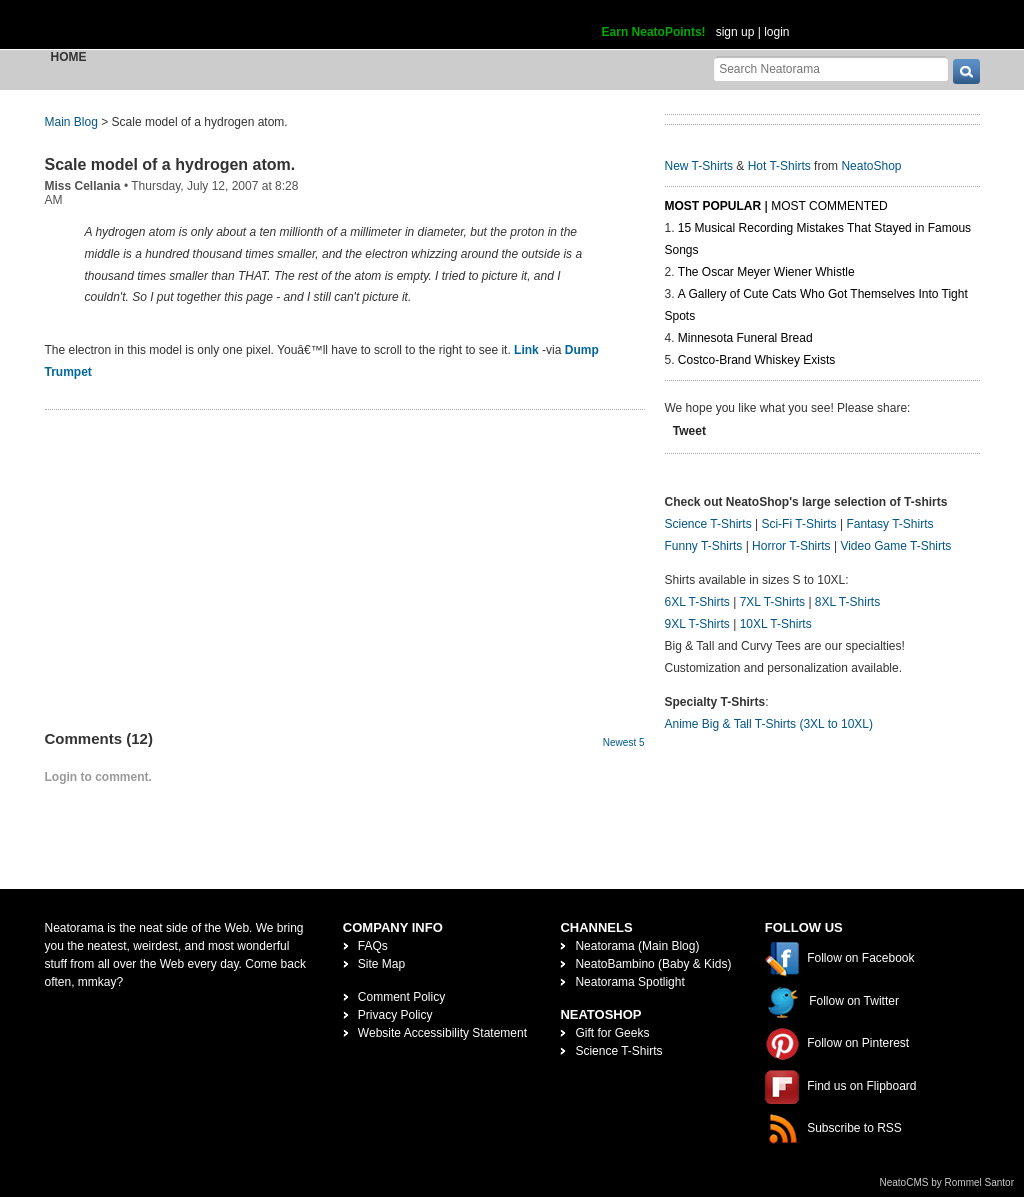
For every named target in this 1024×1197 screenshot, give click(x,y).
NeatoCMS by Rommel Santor (947, 1182)
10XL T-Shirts (776, 624)
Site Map (381, 964)
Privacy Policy (395, 1015)
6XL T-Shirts (697, 602)
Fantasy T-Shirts (889, 524)
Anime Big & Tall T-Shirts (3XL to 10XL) (769, 724)
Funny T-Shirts (704, 546)
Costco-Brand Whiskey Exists (756, 360)
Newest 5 (624, 742)
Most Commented (829, 206)
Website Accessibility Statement (442, 1033)
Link (526, 350)
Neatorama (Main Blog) (637, 946)
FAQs (373, 946)
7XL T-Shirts (772, 602)
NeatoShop (871, 166)
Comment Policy (401, 997)
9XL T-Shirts (697, 624)
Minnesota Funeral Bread (745, 338)
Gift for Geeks (612, 1033)
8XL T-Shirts (847, 602)
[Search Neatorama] (831, 68)
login (776, 32)
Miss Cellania (83, 186)
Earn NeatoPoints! (654, 32)
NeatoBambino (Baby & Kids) (653, 964)
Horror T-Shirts (791, 546)
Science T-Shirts (708, 524)
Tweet (689, 431)
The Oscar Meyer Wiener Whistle (766, 272)
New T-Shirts (699, 166)
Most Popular (713, 206)
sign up (735, 32)
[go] (966, 71)
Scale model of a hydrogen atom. (170, 164)
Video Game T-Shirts (895, 546)
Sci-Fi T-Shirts (798, 524)
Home (69, 57)
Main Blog (71, 122)
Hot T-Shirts (779, 166)
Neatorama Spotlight (629, 982)
